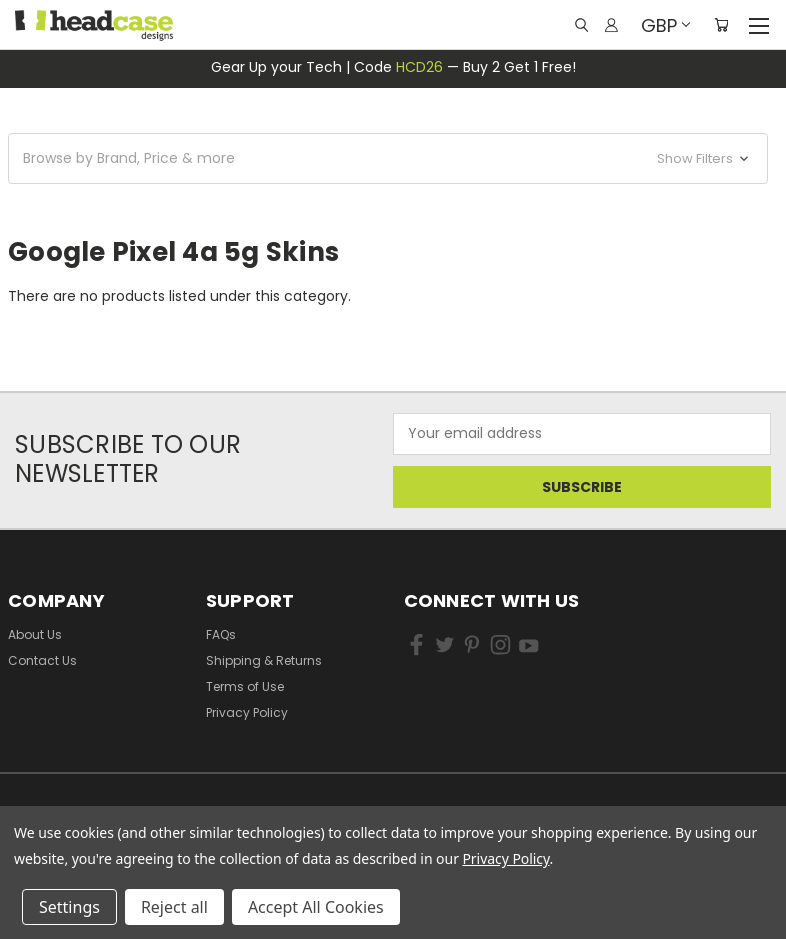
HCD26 (419, 67)
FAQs (221, 634)
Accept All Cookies (316, 907)
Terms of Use (245, 686)
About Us (35, 634)
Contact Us (42, 660)
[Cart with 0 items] (721, 25)
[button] (388, 158)
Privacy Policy (247, 712)
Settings (69, 907)
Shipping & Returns (264, 660)
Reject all (174, 907)
